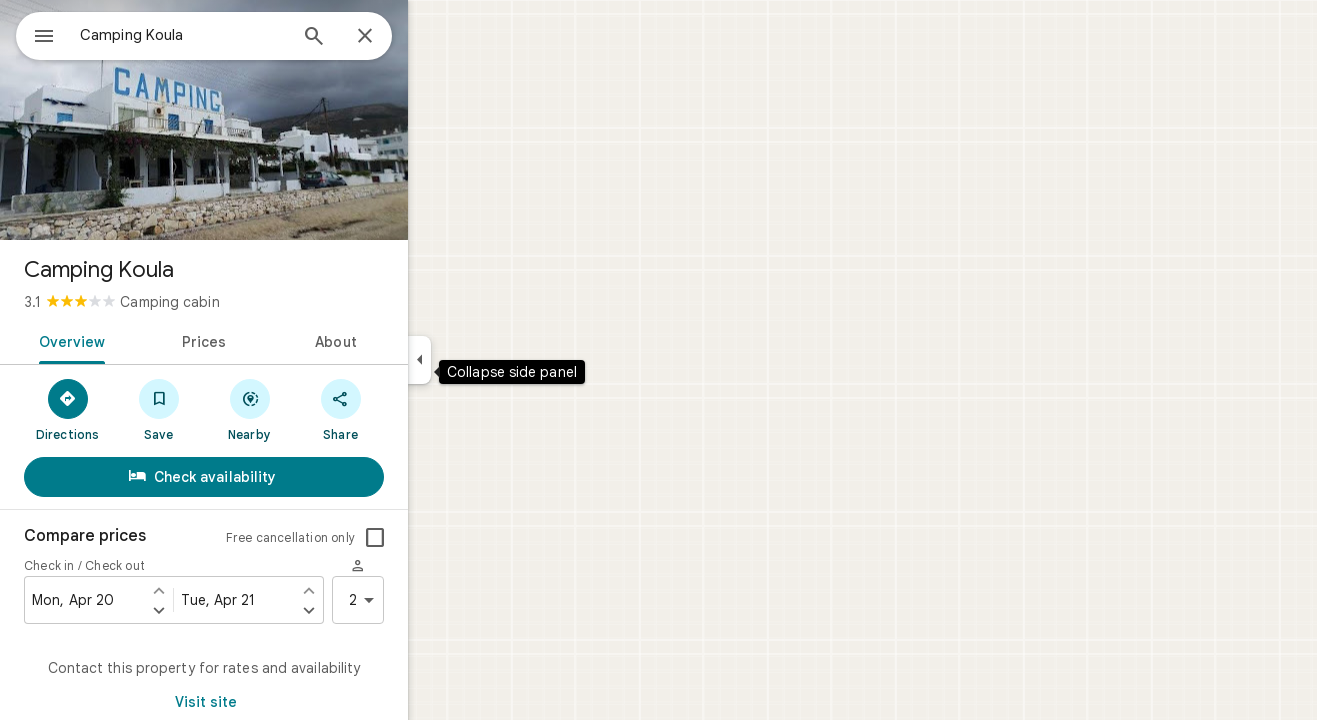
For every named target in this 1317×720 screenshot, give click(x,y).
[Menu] (36, 34)
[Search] (386, 38)
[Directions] (139, 409)
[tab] (140, 340)
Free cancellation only (362, 537)
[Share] (412, 409)
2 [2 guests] (437, 600)
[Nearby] (321, 409)
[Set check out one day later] (381, 610)
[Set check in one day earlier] (231, 590)
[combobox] (235, 35)
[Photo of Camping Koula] (276, 120)
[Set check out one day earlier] (381, 590)
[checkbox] (447, 538)
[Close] (437, 37)
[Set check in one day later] (231, 610)
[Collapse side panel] (491, 360)
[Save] (230, 409)
